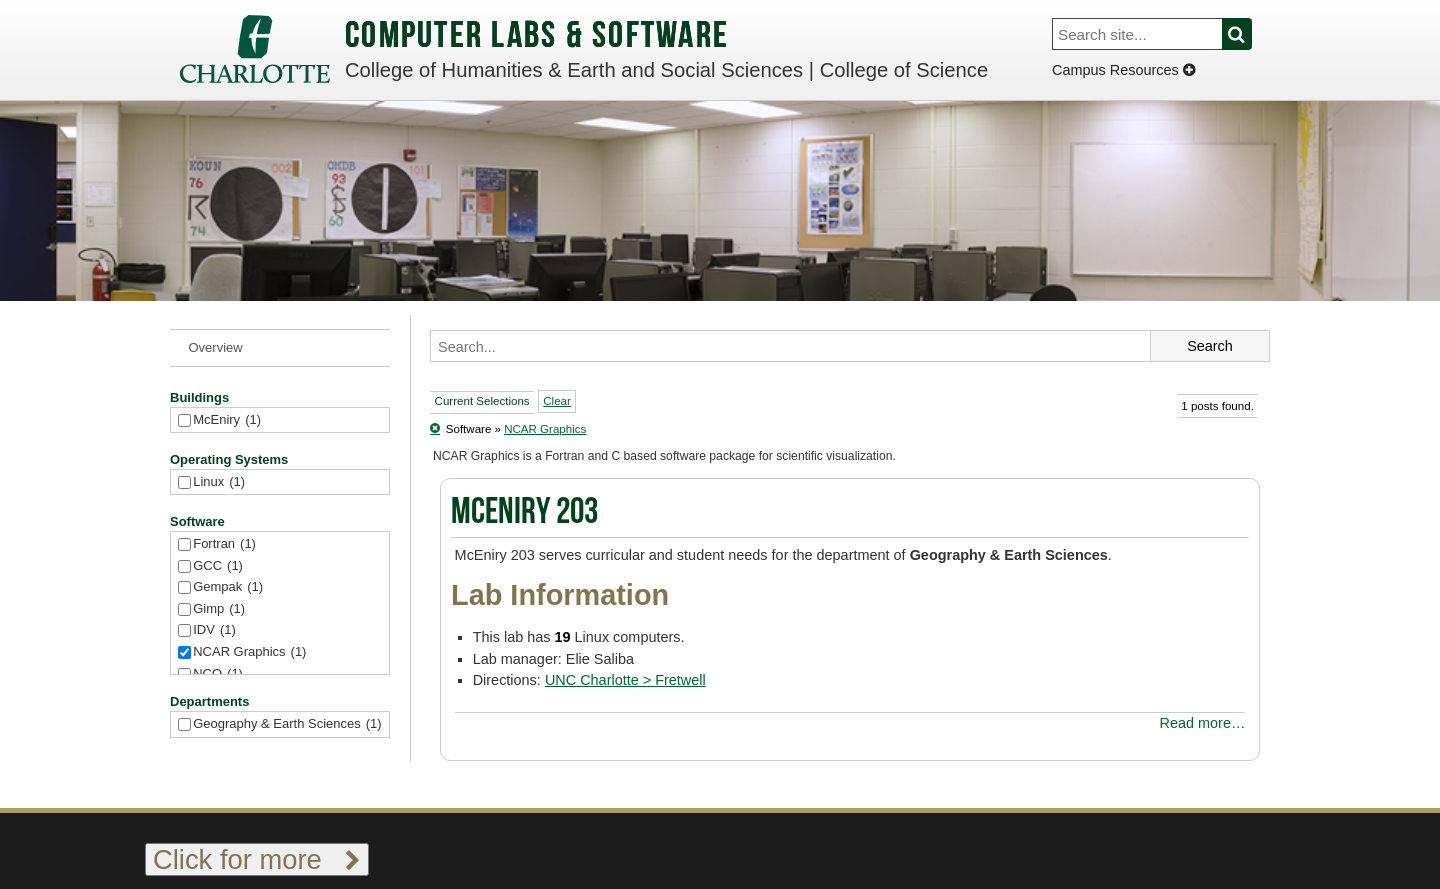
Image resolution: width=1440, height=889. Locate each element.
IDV (214, 630)
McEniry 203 (524, 514)
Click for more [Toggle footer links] (257, 859)
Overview (216, 347)
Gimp (219, 609)
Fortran (224, 544)
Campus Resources (1123, 70)
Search (1248, 34)
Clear (557, 401)
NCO (218, 674)
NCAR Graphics (249, 652)
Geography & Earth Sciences (287, 724)
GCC (218, 566)
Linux (219, 482)
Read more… (1203, 723)
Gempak (228, 587)
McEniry (227, 420)
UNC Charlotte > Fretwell (625, 680)
